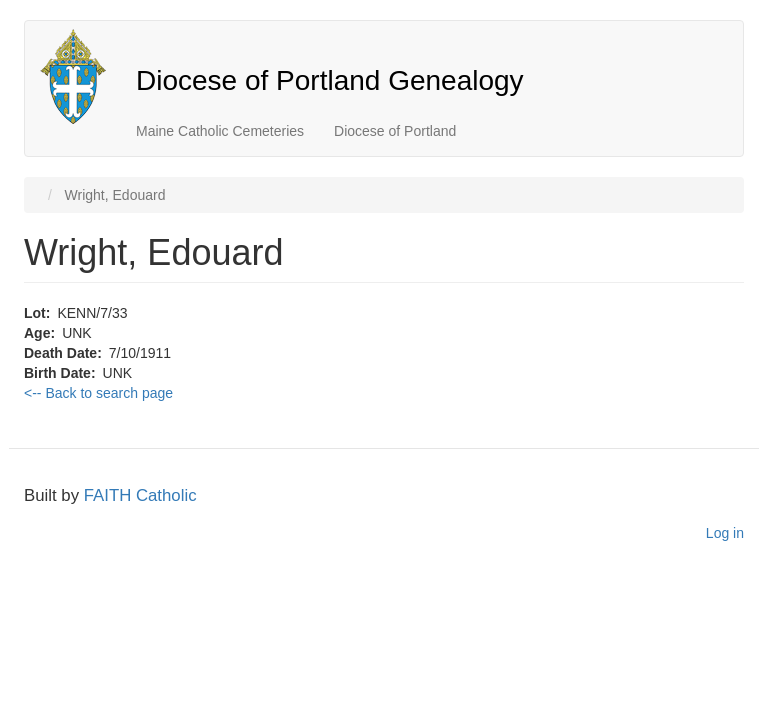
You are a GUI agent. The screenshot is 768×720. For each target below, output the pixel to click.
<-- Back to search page (98, 393)
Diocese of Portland (395, 131)
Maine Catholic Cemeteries (220, 131)
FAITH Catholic (140, 495)
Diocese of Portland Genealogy (330, 80)
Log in (725, 533)
